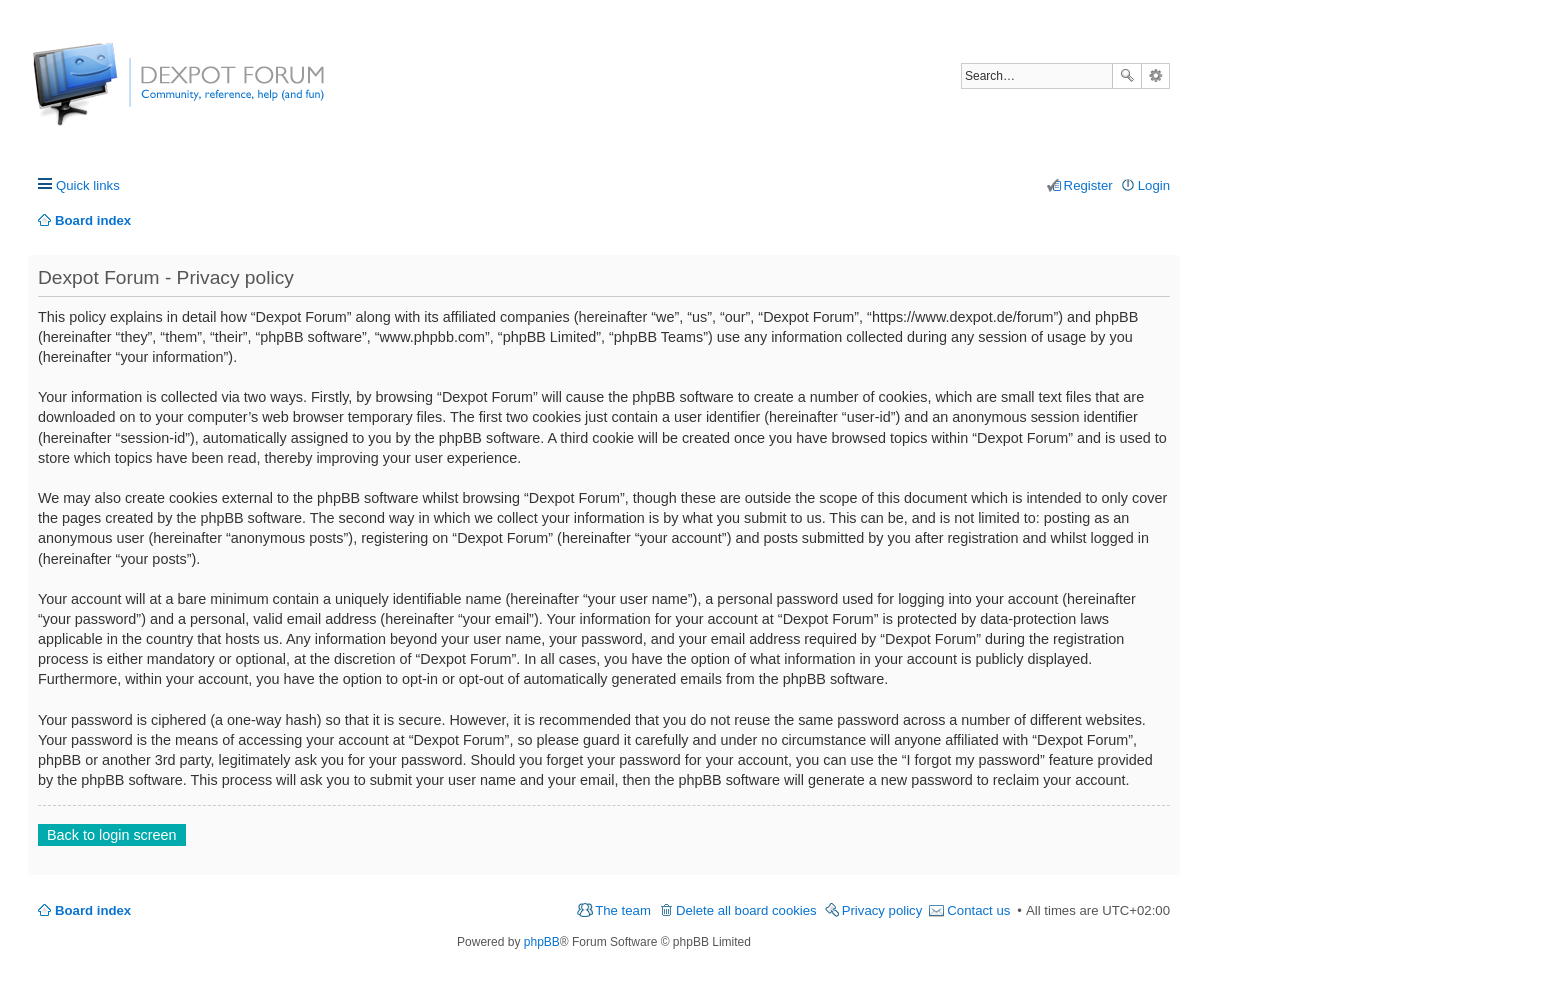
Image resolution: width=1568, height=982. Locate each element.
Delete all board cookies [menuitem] (746, 910)
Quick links (88, 185)
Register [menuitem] (1088, 185)
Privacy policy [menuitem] (882, 910)
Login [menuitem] (1154, 185)
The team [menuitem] (623, 910)
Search (1127, 76)
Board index (93, 910)
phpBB (542, 942)
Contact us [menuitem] (978, 910)
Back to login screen (112, 835)
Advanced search (1155, 76)
